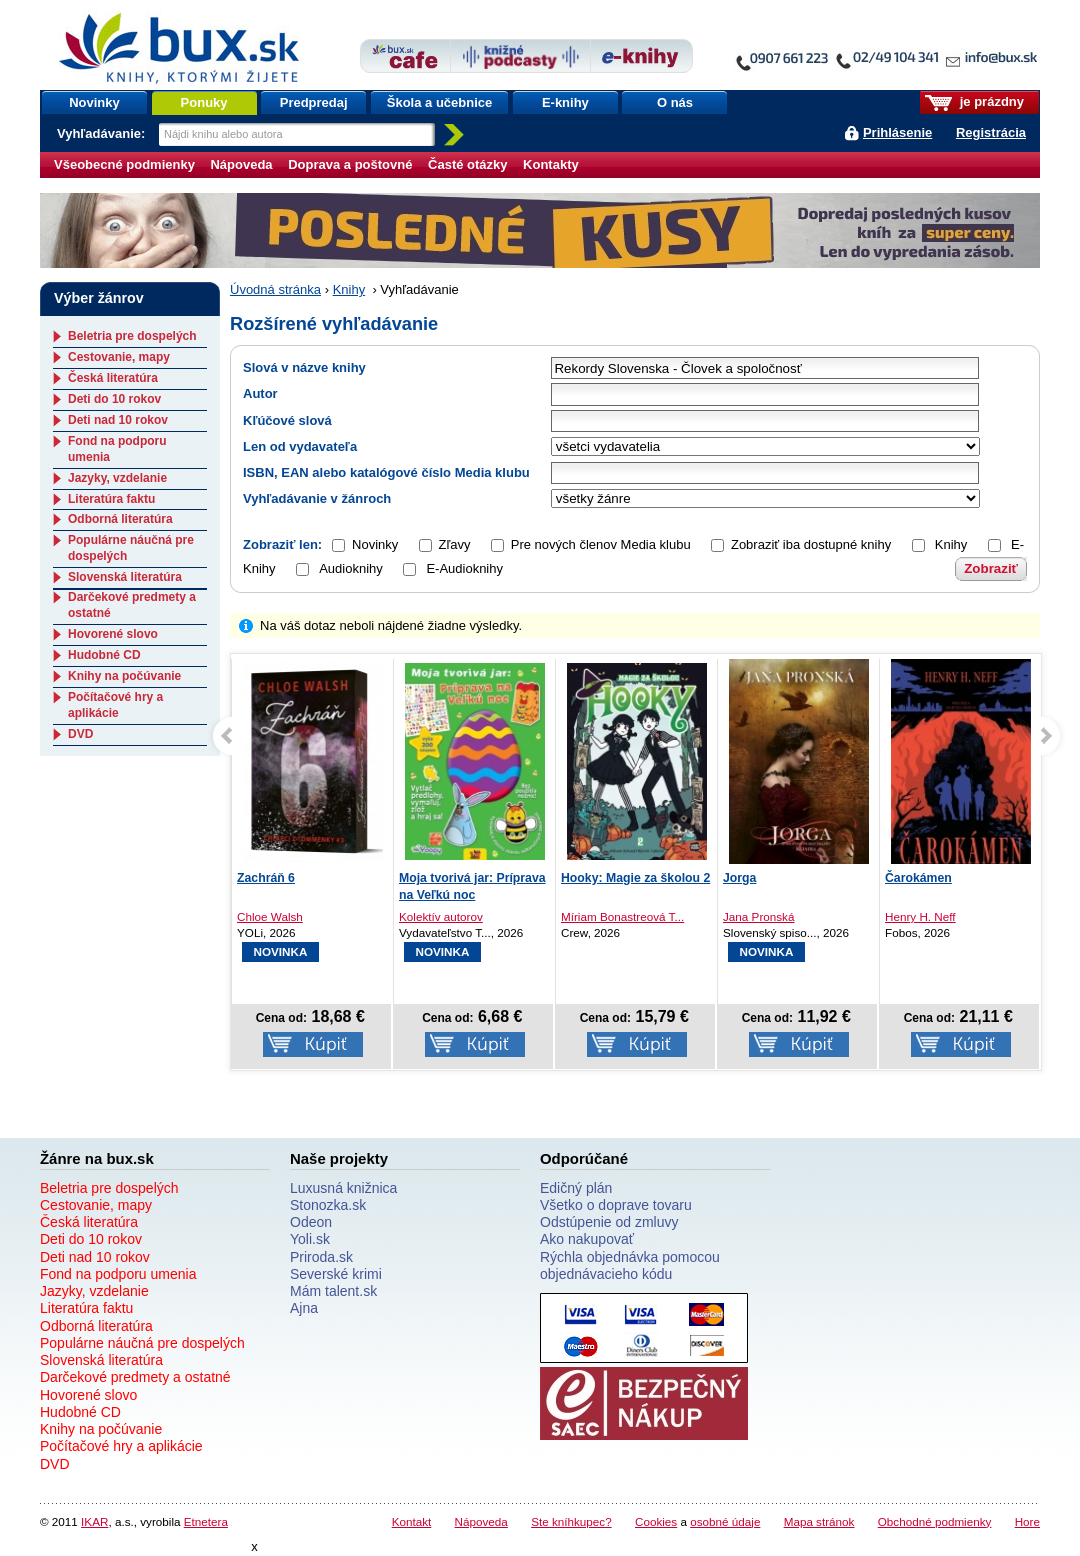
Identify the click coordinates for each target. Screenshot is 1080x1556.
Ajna (304, 1308)
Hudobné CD (104, 655)
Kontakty (551, 164)
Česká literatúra (113, 378)
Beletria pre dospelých (132, 336)
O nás (675, 102)
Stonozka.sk (328, 1205)
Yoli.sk (310, 1239)
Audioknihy (339, 568)
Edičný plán (576, 1188)
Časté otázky (467, 164)
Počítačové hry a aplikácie (115, 705)
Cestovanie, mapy (119, 357)
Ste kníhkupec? (571, 1521)
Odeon (311, 1222)
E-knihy (565, 102)
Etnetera (206, 1521)
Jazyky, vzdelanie (117, 478)
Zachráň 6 (266, 878)
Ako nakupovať (587, 1239)
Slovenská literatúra (125, 577)
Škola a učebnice (440, 102)
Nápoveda (241, 164)
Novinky (94, 102)
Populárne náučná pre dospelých (142, 1343)
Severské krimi (336, 1274)
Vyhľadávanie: (103, 133)
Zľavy (455, 544)
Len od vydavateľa (300, 446)
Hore (1027, 1521)
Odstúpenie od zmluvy (609, 1222)
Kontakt (412, 1521)
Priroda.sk (321, 1257)
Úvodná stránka (275, 289)
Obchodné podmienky (935, 1521)
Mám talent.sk (333, 1291)
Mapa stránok (819, 1521)
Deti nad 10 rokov (118, 420)
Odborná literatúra (120, 519)
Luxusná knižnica (343, 1188)
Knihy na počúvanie (124, 676)
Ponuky (204, 102)
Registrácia (991, 132)
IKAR (94, 1521)
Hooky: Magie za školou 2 (635, 878)
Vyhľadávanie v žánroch (317, 498)
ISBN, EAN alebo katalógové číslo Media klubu (386, 472)
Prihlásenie (897, 132)
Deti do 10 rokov (114, 399)
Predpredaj (314, 102)
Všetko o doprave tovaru (616, 1205)
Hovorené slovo (113, 634)
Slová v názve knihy (304, 367)
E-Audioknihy (453, 568)
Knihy (349, 289)
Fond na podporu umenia (118, 1274)
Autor (260, 393)
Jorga (739, 878)
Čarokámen (918, 878)
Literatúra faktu (111, 499)
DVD (80, 734)
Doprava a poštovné (350, 164)
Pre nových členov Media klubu (601, 544)
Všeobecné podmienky (124, 164)
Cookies (656, 1521)
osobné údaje (725, 1521)
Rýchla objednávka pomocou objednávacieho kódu (630, 1265)
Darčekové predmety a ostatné (135, 1377)
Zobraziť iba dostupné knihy (811, 544)
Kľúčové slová (287, 420)
